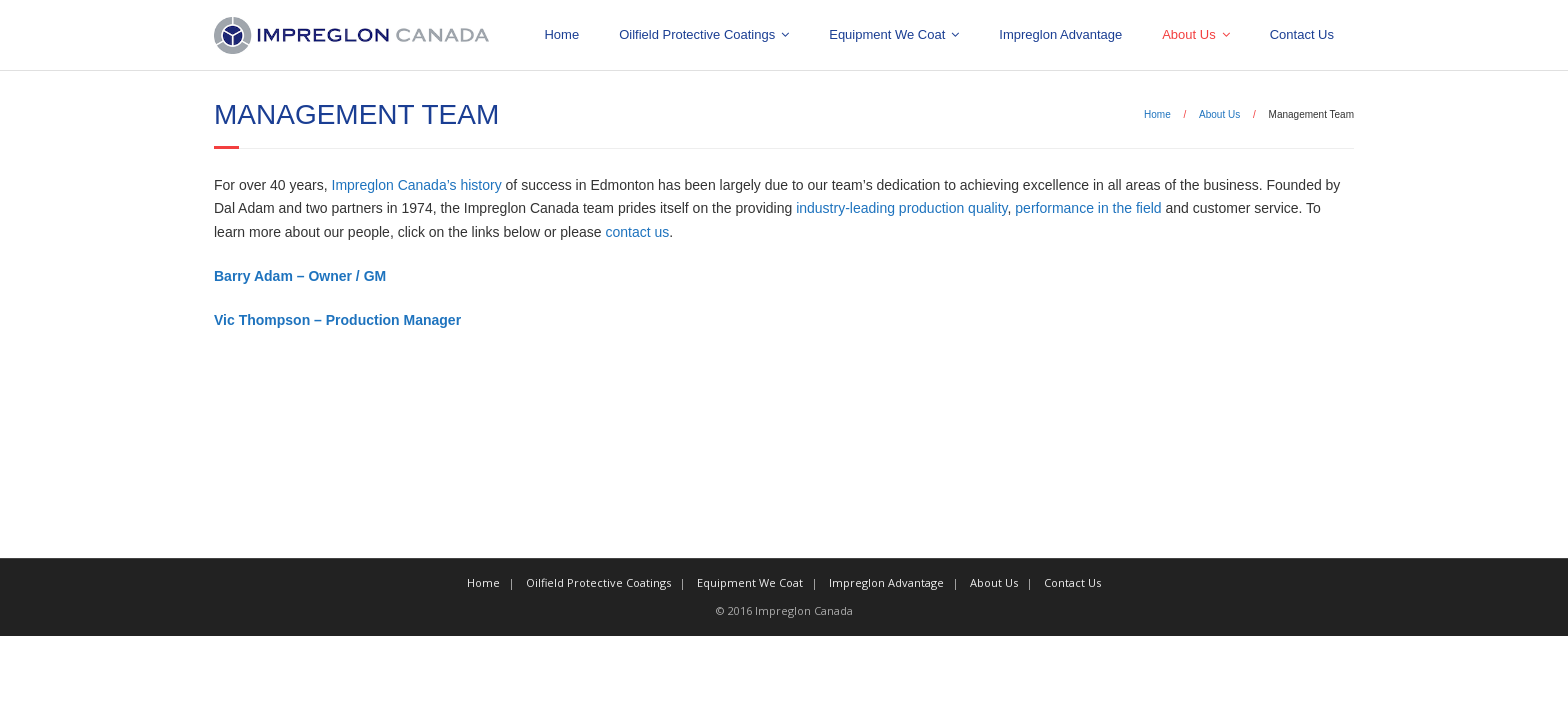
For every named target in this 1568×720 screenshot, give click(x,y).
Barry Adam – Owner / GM (300, 276)
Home (561, 34)
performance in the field (1088, 208)
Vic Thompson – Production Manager (337, 320)
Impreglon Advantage (1060, 34)
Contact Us (1302, 34)
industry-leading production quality (901, 208)
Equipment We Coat (887, 34)
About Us (1188, 34)
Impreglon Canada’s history (417, 185)
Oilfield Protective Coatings (697, 34)
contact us (637, 232)
